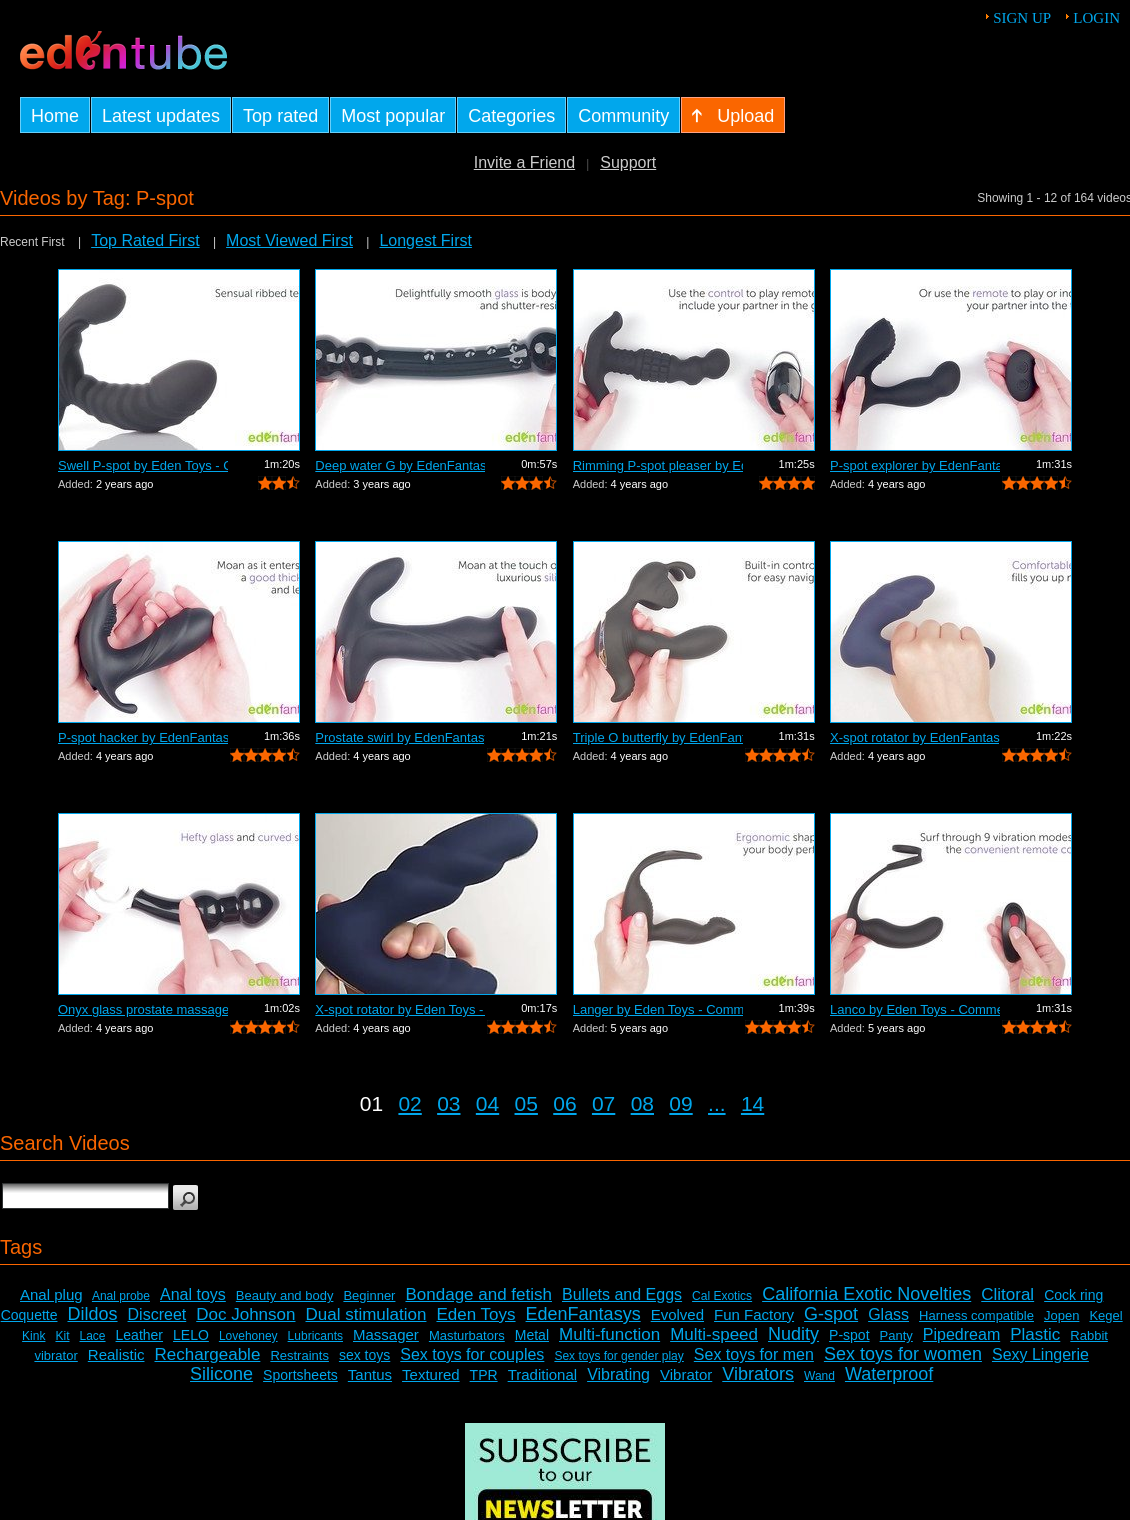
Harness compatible (976, 1315)
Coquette (29, 1315)
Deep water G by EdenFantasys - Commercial (400, 465)
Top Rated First (145, 240)
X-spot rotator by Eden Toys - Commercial (400, 1009)
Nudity (793, 1334)
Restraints (299, 1355)
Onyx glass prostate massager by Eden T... (143, 1009)
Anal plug (51, 1294)
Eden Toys (475, 1314)
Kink (33, 1336)
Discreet (157, 1314)
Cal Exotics (722, 1296)
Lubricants (315, 1336)
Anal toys (193, 1294)
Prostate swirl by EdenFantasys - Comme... (400, 737)
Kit (62, 1336)
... (717, 1103)
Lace (93, 1336)
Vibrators (758, 1374)
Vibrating (618, 1374)
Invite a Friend (524, 162)
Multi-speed (714, 1334)
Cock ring (1073, 1295)
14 (752, 1103)
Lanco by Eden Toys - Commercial (915, 1009)
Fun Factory (754, 1314)
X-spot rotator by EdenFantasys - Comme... (915, 737)
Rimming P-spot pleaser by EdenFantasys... (658, 465)
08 (642, 1103)
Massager (386, 1334)
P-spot (849, 1335)
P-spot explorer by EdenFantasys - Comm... (915, 465)
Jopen (1061, 1315)
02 (409, 1103)
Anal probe (121, 1296)
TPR (484, 1375)
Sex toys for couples (472, 1354)
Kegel (1105, 1315)
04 (487, 1103)
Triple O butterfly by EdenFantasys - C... (658, 737)
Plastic (1035, 1334)
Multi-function (609, 1334)
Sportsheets (300, 1375)
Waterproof (889, 1374)
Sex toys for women (903, 1354)
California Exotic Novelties (866, 1294)
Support (628, 162)
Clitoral (1007, 1294)
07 (603, 1103)
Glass (888, 1314)
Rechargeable (208, 1354)
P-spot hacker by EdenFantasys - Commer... (143, 737)
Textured (431, 1374)
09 (680, 1103)
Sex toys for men (754, 1354)
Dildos (93, 1314)
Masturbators (467, 1335)
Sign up (1022, 18)
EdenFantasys (583, 1314)
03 (448, 1103)
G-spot (831, 1314)
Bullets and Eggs (622, 1294)
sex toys (364, 1355)
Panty (896, 1335)
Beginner (369, 1295)
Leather (139, 1335)
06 (564, 1103)
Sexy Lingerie (1040, 1354)
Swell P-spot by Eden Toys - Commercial (143, 465)
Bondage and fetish (478, 1294)
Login (1096, 18)
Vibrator (686, 1374)
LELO (191, 1335)
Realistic (116, 1354)
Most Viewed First (289, 240)
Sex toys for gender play (618, 1356)
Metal (532, 1335)
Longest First (425, 240)
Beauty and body (285, 1295)
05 (526, 1103)
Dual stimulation (366, 1314)
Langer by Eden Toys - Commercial (658, 1009)
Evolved (677, 1314)
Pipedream (961, 1334)
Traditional (542, 1374)
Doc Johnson (245, 1314)
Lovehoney (248, 1336)
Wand (819, 1376)
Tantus (370, 1374)
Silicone (221, 1374)
